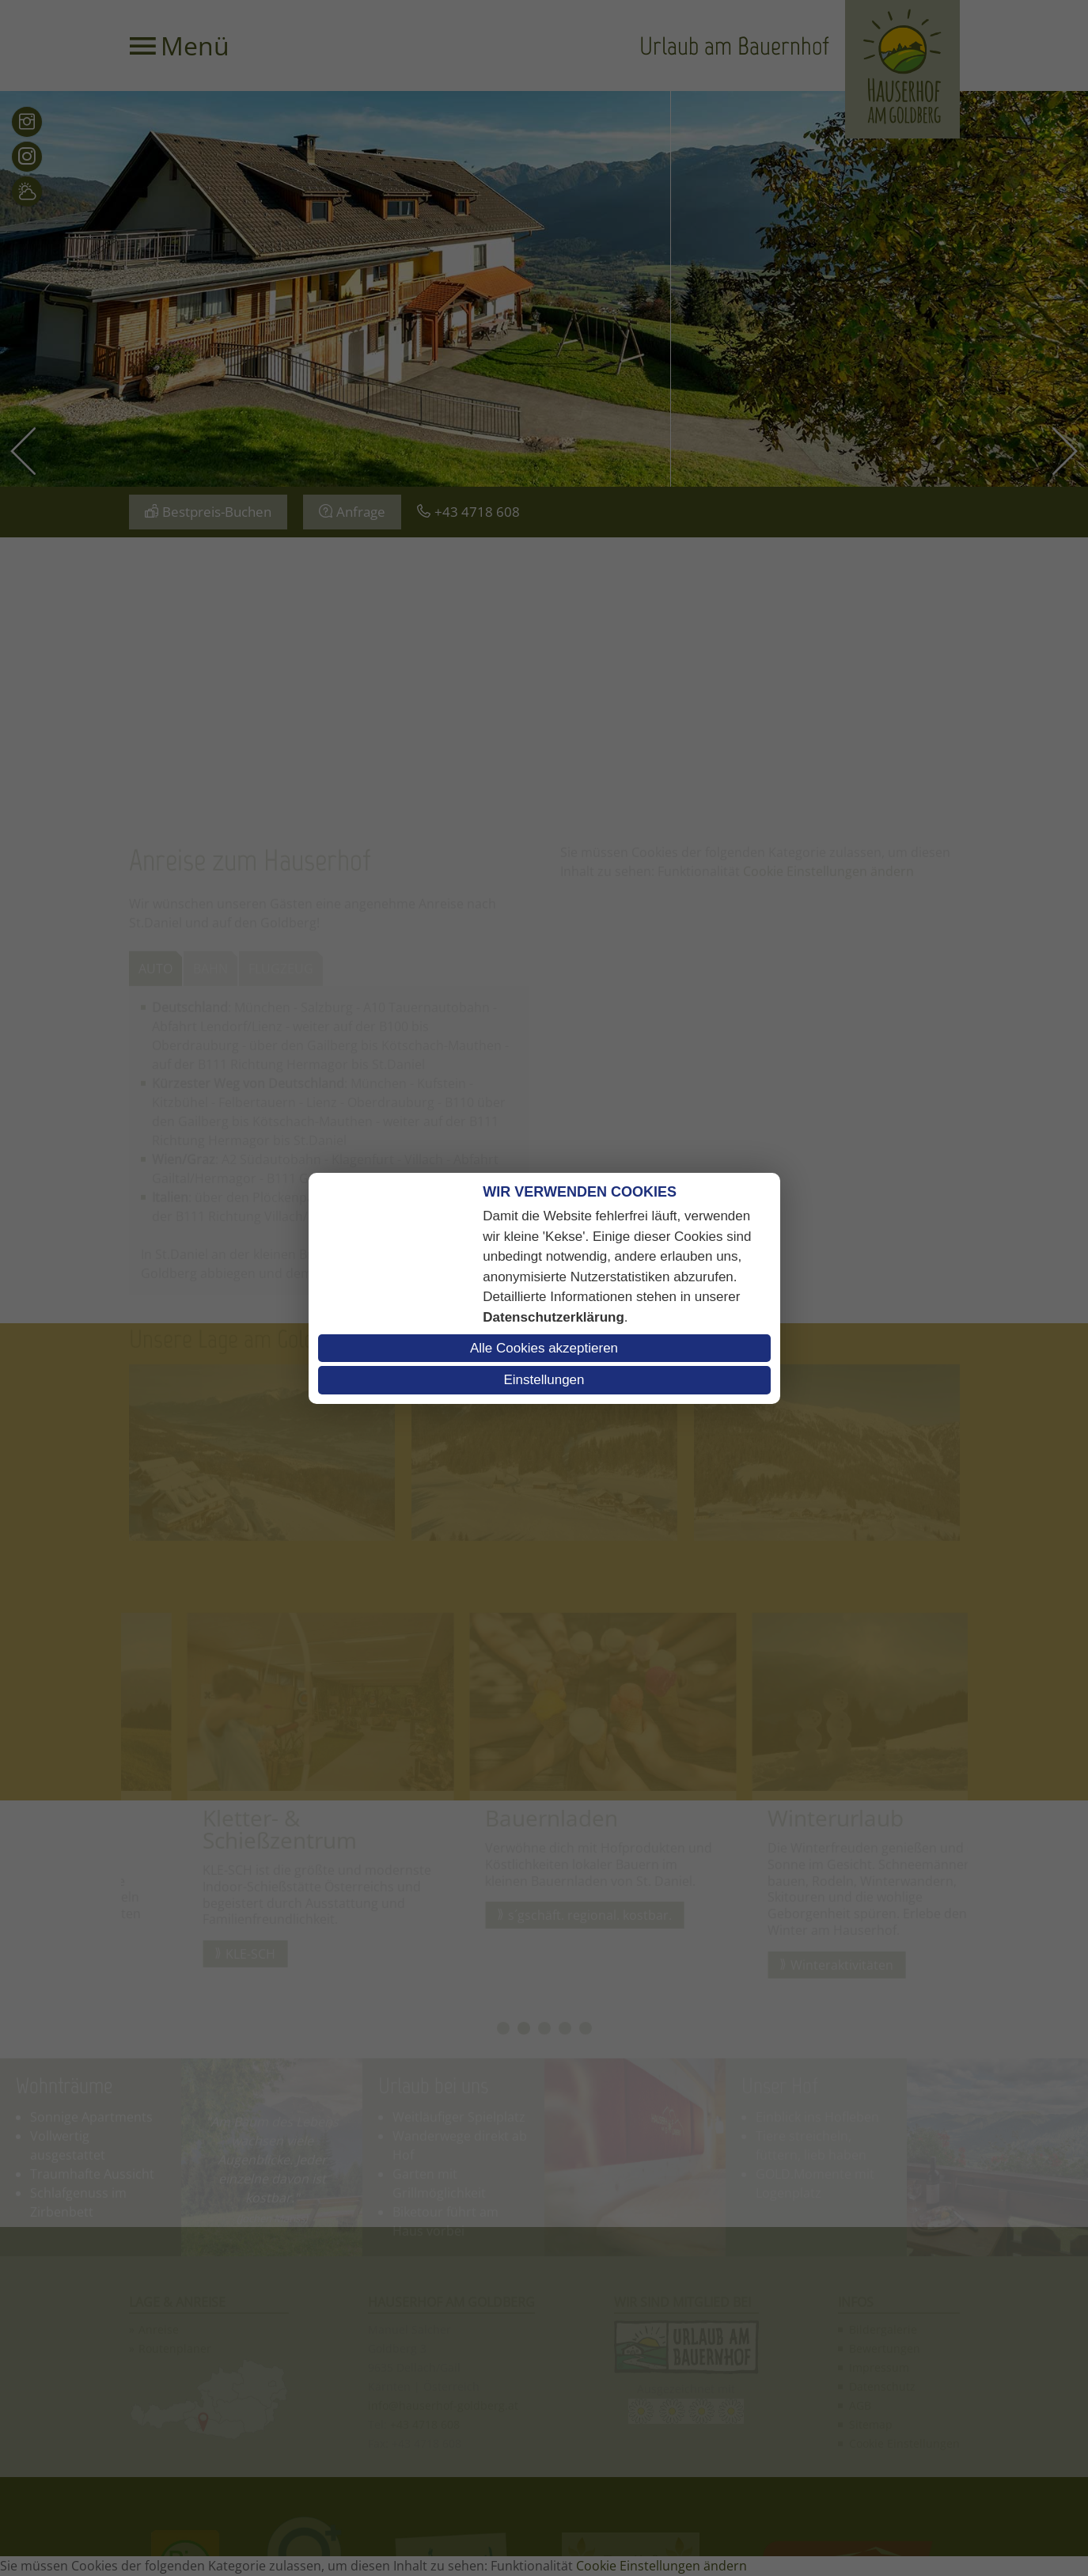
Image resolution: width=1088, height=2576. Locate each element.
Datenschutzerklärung (553, 1317)
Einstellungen (543, 1379)
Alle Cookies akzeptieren (544, 1348)
